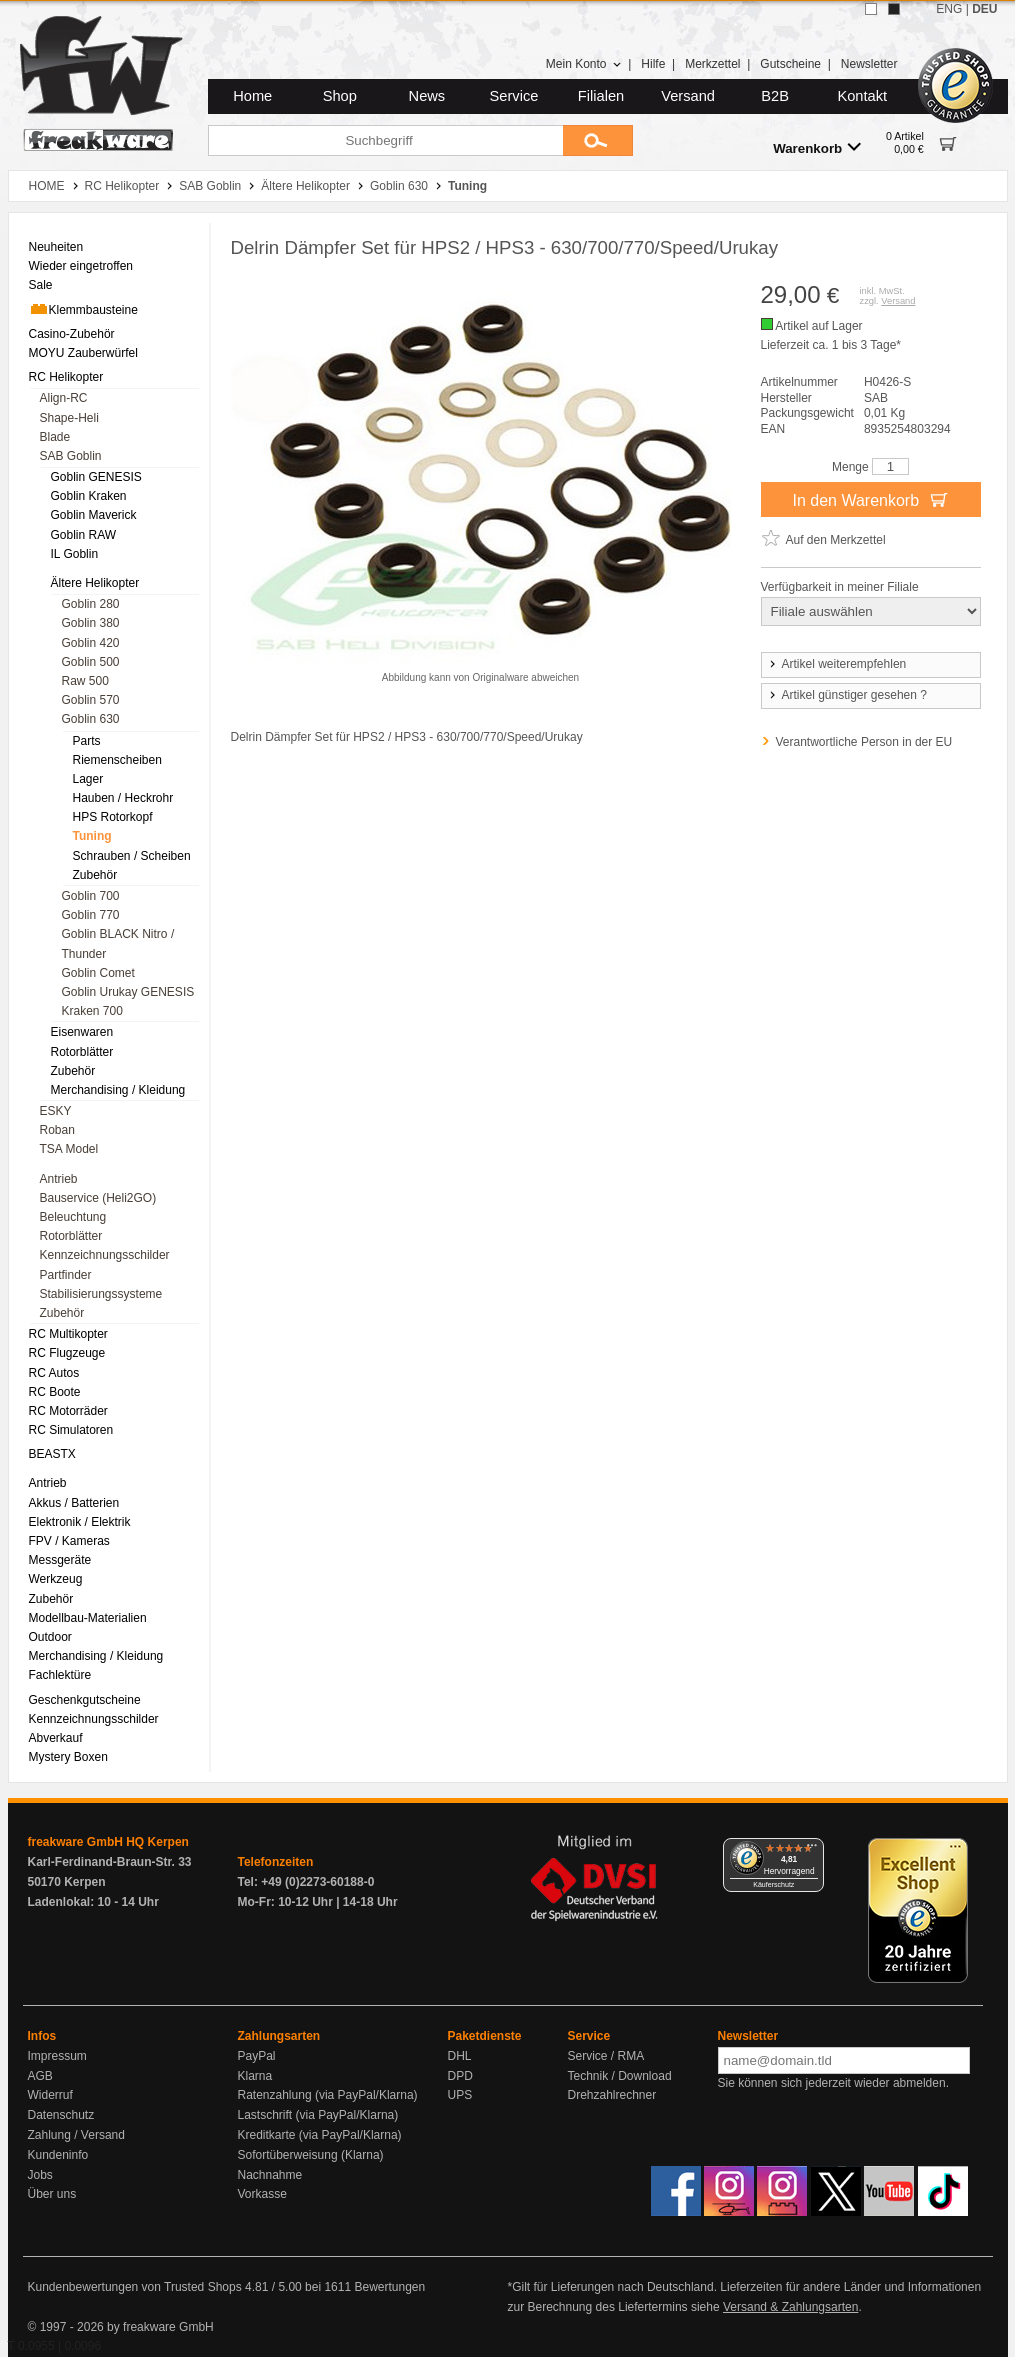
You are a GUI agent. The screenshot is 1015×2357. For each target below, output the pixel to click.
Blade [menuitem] (55, 437)
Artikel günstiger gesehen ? (847, 695)
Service (514, 96)
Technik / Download (620, 2076)
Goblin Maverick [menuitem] (94, 515)
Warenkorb (817, 147)
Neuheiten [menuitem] (56, 247)
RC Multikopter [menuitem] (68, 1334)
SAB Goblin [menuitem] (71, 456)
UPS (460, 2095)
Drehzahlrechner (612, 2095)
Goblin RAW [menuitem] (84, 535)
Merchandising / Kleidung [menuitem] (118, 1090)
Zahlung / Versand (76, 2135)
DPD (460, 2076)
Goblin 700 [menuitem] (91, 896)
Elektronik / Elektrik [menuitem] (80, 1522)
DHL (460, 2056)
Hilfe (653, 64)
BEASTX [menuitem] (52, 1454)
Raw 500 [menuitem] (85, 681)
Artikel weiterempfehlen (837, 664)
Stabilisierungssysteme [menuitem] (101, 1294)
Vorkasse (262, 2194)
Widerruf (50, 2095)
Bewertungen (389, 2287)
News (427, 96)
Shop (340, 96)
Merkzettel (712, 64)
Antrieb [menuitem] (59, 1179)
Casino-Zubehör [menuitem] (72, 334)
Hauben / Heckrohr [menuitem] (123, 798)
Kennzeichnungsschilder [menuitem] (105, 1255)
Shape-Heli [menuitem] (69, 418)
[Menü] (812, 1850)
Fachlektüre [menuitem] (60, 1675)
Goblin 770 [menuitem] (91, 915)
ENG (949, 9)
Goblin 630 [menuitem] (91, 719)
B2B (775, 96)
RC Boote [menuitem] (55, 1392)
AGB (40, 2076)
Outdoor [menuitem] (50, 1637)
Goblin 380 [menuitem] (91, 623)
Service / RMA (606, 2056)
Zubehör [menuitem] (95, 875)
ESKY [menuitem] (56, 1111)
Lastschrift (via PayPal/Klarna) (318, 2115)
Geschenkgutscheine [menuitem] (85, 1700)
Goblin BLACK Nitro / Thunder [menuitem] (118, 943)
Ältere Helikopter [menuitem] (95, 583)
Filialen (601, 96)
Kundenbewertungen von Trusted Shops (135, 2287)
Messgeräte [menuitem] (60, 1560)
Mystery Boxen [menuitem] (68, 1757)
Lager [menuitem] (88, 779)
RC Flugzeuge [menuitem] (67, 1353)
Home (252, 96)
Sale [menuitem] (41, 285)
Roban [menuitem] (57, 1130)
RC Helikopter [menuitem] (66, 377)
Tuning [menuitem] (92, 836)
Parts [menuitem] (87, 741)
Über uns (52, 2194)
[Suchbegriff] (385, 140)
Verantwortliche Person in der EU (864, 742)
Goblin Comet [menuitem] (98, 973)
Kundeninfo (58, 2155)
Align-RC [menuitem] (64, 398)
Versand (688, 96)
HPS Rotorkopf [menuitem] (113, 817)
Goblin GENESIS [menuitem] (96, 477)
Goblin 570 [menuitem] (91, 700)
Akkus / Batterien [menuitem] (74, 1503)
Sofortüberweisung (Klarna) (311, 2155)
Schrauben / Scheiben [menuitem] (132, 856)
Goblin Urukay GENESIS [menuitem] (128, 992)
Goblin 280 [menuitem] (91, 604)
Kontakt (862, 96)
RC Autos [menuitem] (54, 1373)
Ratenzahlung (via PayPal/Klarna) (328, 2095)
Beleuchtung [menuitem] (73, 1217)
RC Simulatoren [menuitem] (71, 1430)
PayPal (257, 2056)
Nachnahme (270, 2175)
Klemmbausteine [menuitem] (83, 309)
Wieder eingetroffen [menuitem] (81, 266)
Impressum (57, 2056)
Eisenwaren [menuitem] (82, 1032)
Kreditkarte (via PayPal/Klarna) (320, 2135)
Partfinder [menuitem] (66, 1275)
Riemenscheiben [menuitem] (117, 760)
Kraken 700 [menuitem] (92, 1011)
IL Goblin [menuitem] (75, 554)
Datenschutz (61, 2115)
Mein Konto (584, 64)
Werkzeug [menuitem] (56, 1579)
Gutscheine (790, 64)
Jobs (40, 2175)
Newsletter (869, 64)
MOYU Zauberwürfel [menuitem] (83, 353)
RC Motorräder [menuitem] (68, 1411)
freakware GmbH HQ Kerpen (108, 1842)
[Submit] (598, 140)
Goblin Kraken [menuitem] (89, 496)
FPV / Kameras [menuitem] (69, 1541)
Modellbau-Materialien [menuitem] (88, 1618)
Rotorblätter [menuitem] (82, 1052)
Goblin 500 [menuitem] (91, 662)
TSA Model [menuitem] (69, 1149)
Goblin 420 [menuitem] (91, 643)
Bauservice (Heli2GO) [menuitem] (98, 1198)
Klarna (255, 2076)
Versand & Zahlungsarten (790, 2307)
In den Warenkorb (870, 499)
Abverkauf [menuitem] (56, 1738)
